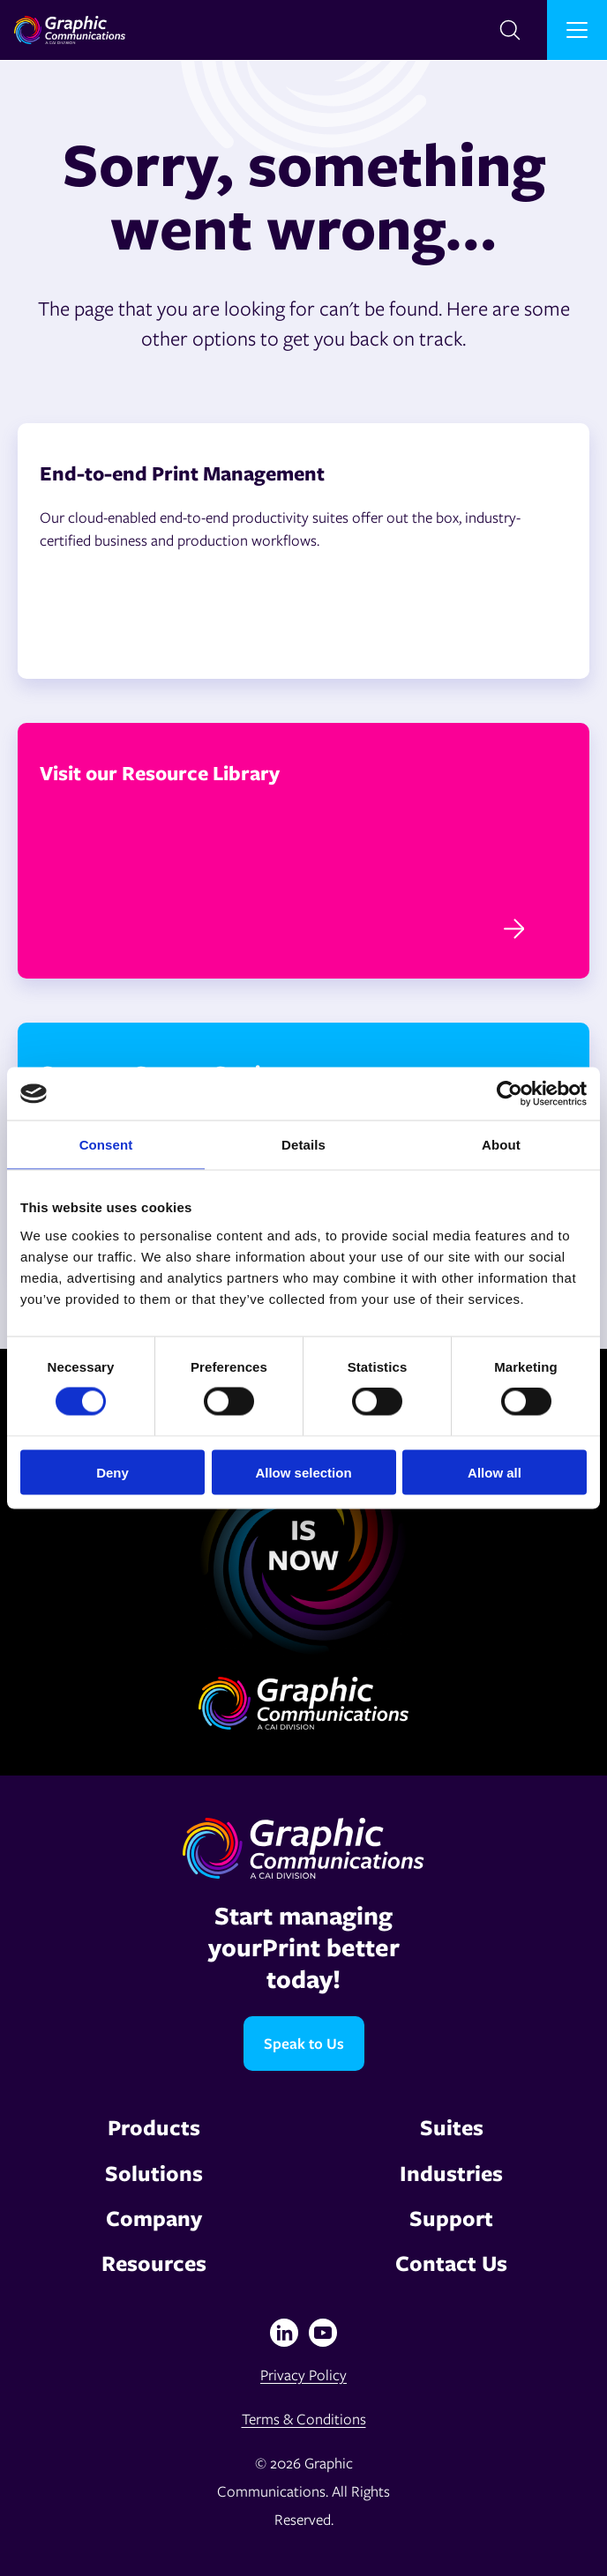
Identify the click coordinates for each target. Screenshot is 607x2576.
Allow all (494, 1471)
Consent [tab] (106, 1144)
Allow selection (303, 1471)
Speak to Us (304, 2043)
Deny (112, 1471)
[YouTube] (323, 2333)
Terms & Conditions (304, 2418)
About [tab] (501, 1144)
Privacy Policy (303, 2374)
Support (451, 2217)
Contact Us (451, 2262)
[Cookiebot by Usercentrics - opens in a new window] (509, 1094)
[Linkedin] (284, 2333)
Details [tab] (303, 1144)
